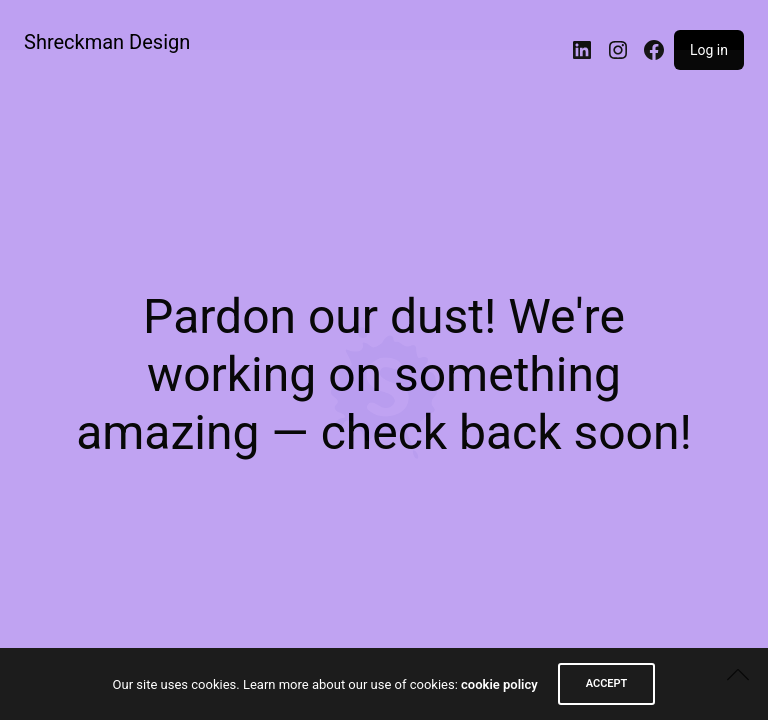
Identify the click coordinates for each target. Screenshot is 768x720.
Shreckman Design (107, 42)
